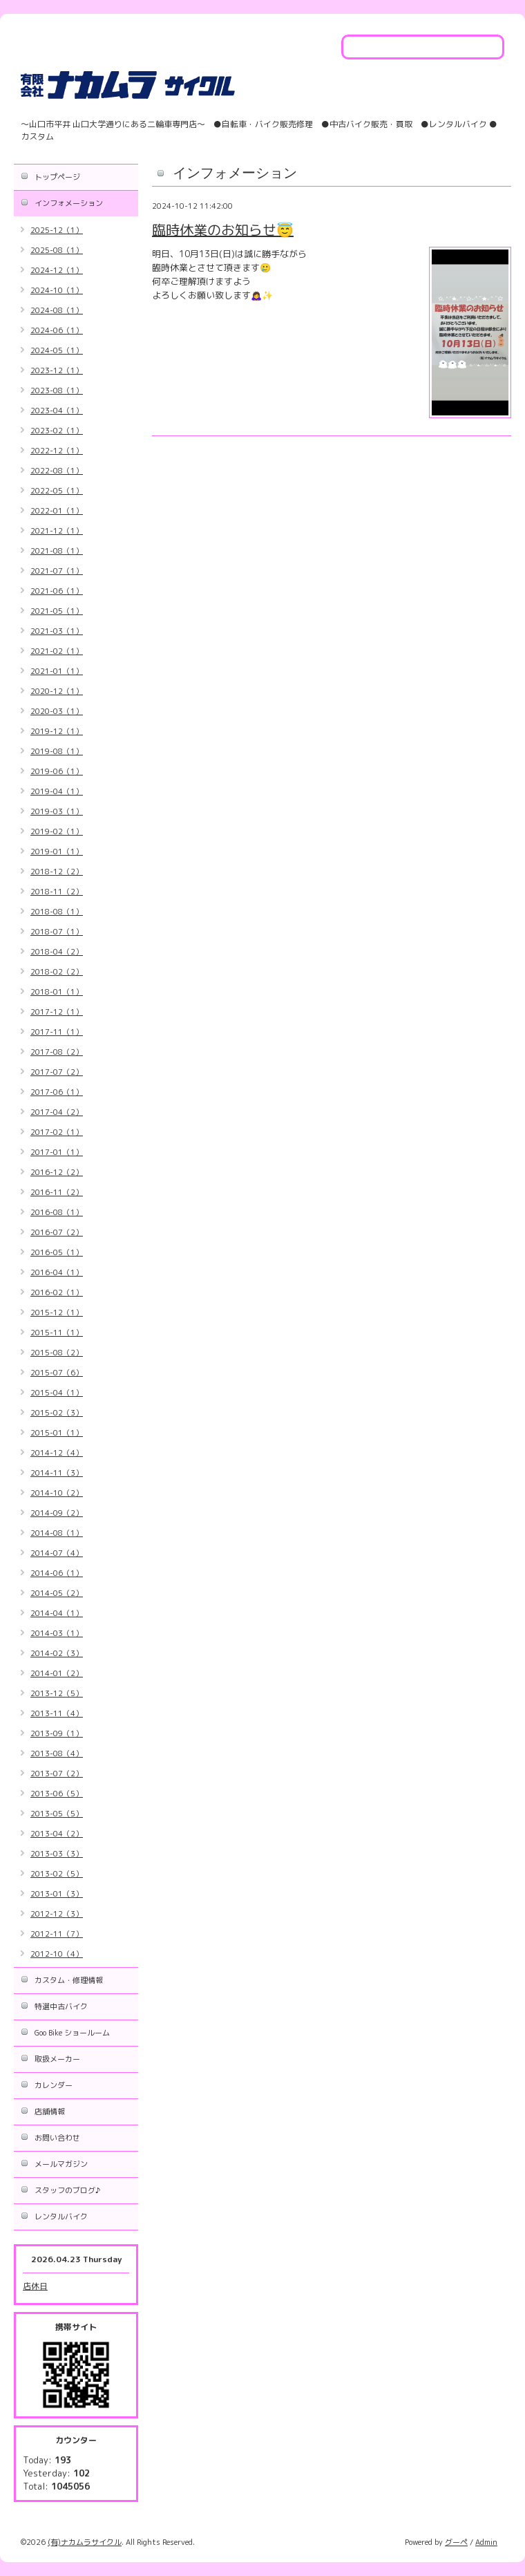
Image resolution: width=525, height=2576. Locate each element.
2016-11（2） (56, 1192)
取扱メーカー (57, 2059)
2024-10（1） (56, 290)
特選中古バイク (61, 2006)
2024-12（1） (56, 270)
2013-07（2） (56, 1773)
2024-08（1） (56, 310)
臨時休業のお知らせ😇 (223, 229)
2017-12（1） (56, 1011)
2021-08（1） (56, 550)
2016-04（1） (56, 1272)
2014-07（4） (56, 1553)
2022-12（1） (56, 450)
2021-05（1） (56, 611)
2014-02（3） (56, 1653)
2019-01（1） (56, 851)
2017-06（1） (56, 1092)
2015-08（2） (56, 1352)
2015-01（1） (56, 1432)
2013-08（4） (56, 1753)
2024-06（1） (56, 330)
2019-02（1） (56, 831)
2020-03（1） (56, 711)
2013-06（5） (56, 1793)
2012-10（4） (56, 1953)
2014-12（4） (56, 1452)
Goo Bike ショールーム (72, 2032)
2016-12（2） (56, 1172)
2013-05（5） (56, 1813)
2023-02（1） (56, 430)
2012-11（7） (56, 1933)
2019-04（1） (56, 791)
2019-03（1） (56, 811)
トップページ (57, 176)
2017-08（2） (56, 1051)
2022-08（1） (56, 470)
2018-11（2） (56, 891)
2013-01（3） (56, 1893)
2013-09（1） (56, 1733)
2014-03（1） (56, 1633)
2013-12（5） (56, 1693)
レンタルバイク (61, 2216)
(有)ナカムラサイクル (85, 2542)
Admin (486, 2542)
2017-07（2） (56, 1072)
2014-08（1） (56, 1533)
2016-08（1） (56, 1212)
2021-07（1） (56, 570)
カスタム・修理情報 (69, 1980)
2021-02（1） (56, 651)
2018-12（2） (56, 871)
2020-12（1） (56, 691)
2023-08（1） (56, 390)
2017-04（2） (56, 1112)
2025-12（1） (56, 230)
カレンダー (54, 2085)
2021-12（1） (56, 530)
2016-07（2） (56, 1232)
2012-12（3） (56, 1913)
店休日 (35, 2286)
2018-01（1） (56, 991)
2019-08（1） (56, 751)
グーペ (456, 2542)
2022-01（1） (56, 510)
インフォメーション (69, 203)
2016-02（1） (56, 1292)
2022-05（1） (56, 490)
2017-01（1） (56, 1152)
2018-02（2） (56, 971)
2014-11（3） (56, 1472)
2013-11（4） (56, 1713)
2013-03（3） (56, 1853)
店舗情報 (50, 2111)
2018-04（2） (56, 951)
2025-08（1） (56, 250)
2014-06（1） (56, 1573)
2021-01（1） (56, 671)
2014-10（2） (56, 1492)
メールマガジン (61, 2164)
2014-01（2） (56, 1673)
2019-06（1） (56, 771)
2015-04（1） (56, 1392)
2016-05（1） (56, 1252)
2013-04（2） (56, 1833)
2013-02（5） (56, 1873)
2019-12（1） (56, 731)
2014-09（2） (56, 1513)
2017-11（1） (56, 1031)
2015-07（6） (56, 1372)
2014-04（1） (56, 1613)
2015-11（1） (56, 1332)
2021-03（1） (56, 631)
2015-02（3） (56, 1412)
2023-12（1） (56, 370)
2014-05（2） (56, 1593)
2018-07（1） (56, 931)
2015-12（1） (56, 1312)
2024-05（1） (56, 350)
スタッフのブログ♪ (67, 2190)
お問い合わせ (57, 2137)
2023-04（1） (56, 410)
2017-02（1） (56, 1132)
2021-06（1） (56, 590)
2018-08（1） (56, 911)
